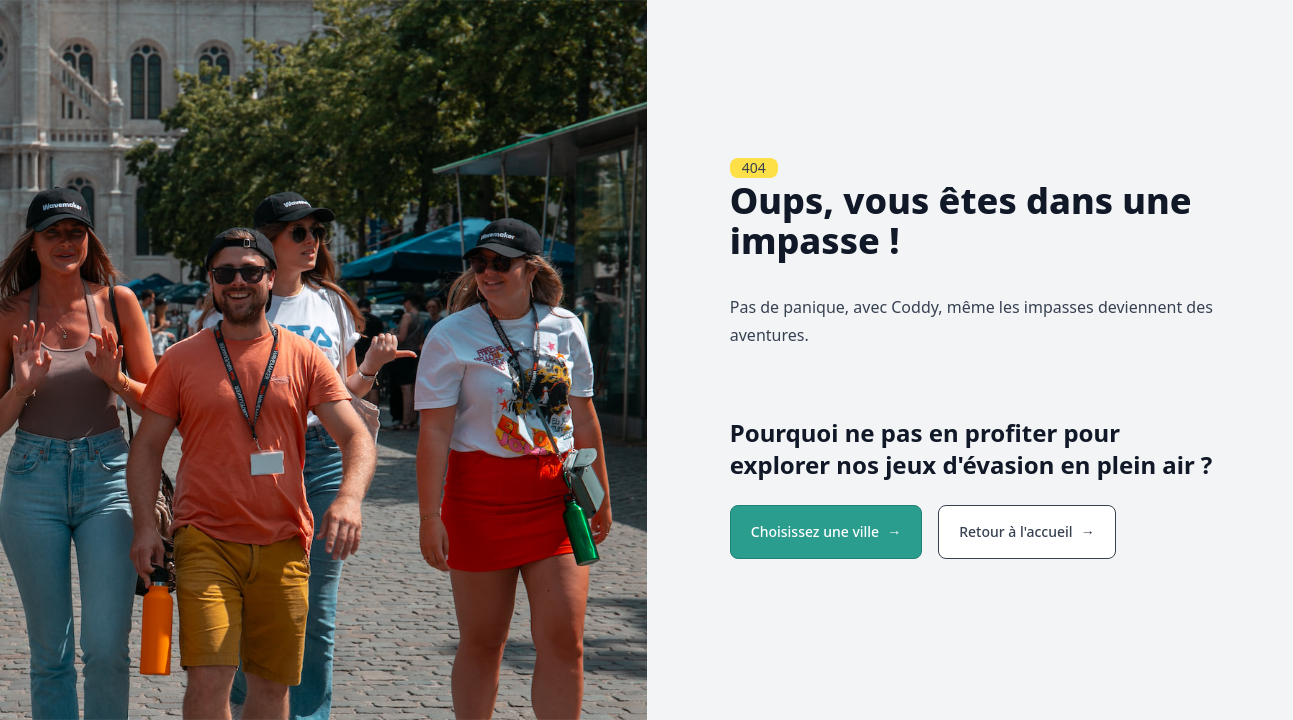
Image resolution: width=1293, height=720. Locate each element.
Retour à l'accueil (1015, 531)
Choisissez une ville (815, 531)
